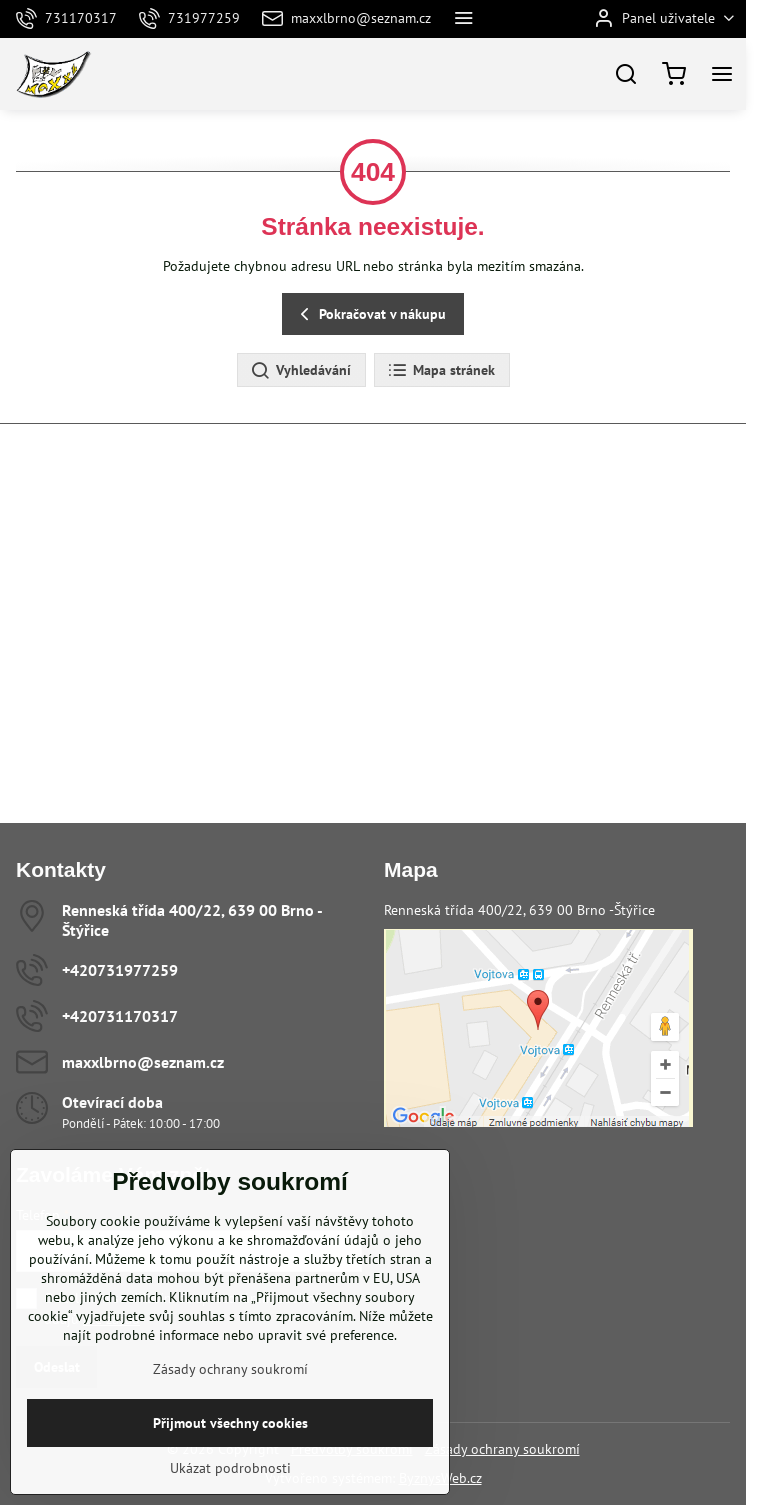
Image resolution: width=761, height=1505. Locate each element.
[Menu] (722, 74)
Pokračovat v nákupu (370, 314)
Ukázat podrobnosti (230, 1468)
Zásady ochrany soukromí (502, 1449)
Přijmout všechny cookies (230, 1423)
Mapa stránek (441, 371)
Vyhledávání (300, 371)
